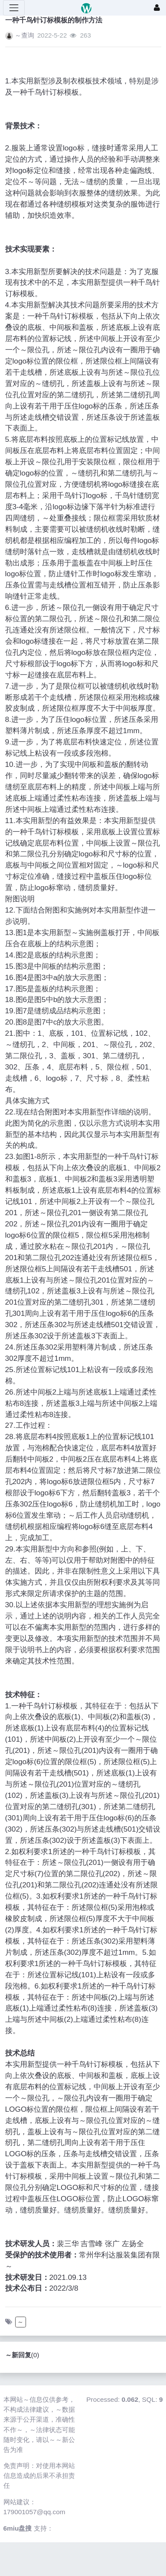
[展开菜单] (14, 8)
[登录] (157, 8)
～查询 (24, 35)
